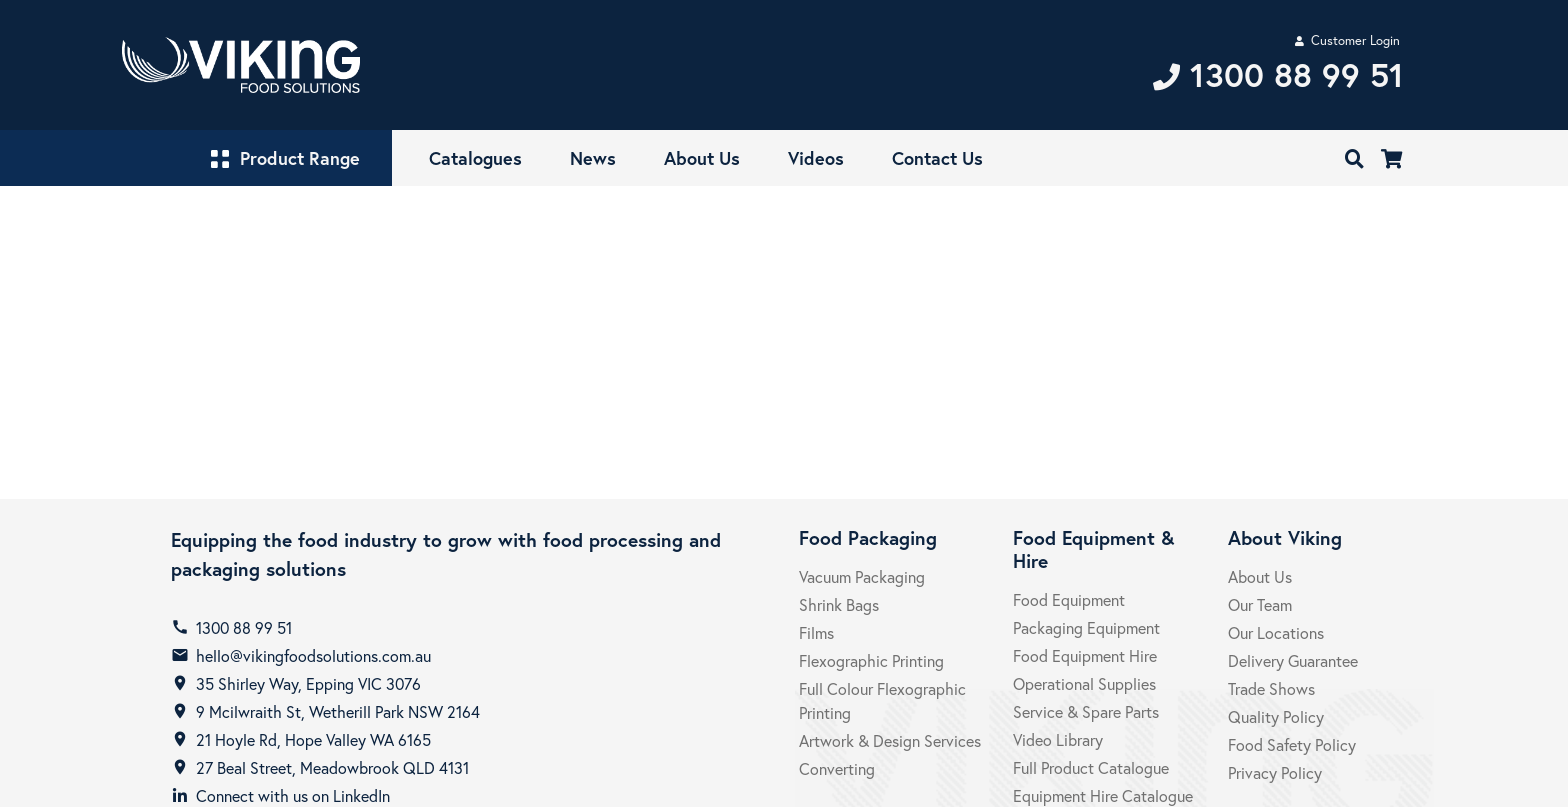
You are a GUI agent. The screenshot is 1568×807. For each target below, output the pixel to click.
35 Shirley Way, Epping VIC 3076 (308, 683)
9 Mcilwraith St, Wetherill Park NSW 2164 (338, 711)
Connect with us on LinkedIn (293, 795)
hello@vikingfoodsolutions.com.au (313, 655)
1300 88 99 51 (244, 627)
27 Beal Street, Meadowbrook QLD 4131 (332, 767)
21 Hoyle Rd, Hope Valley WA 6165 (313, 739)
